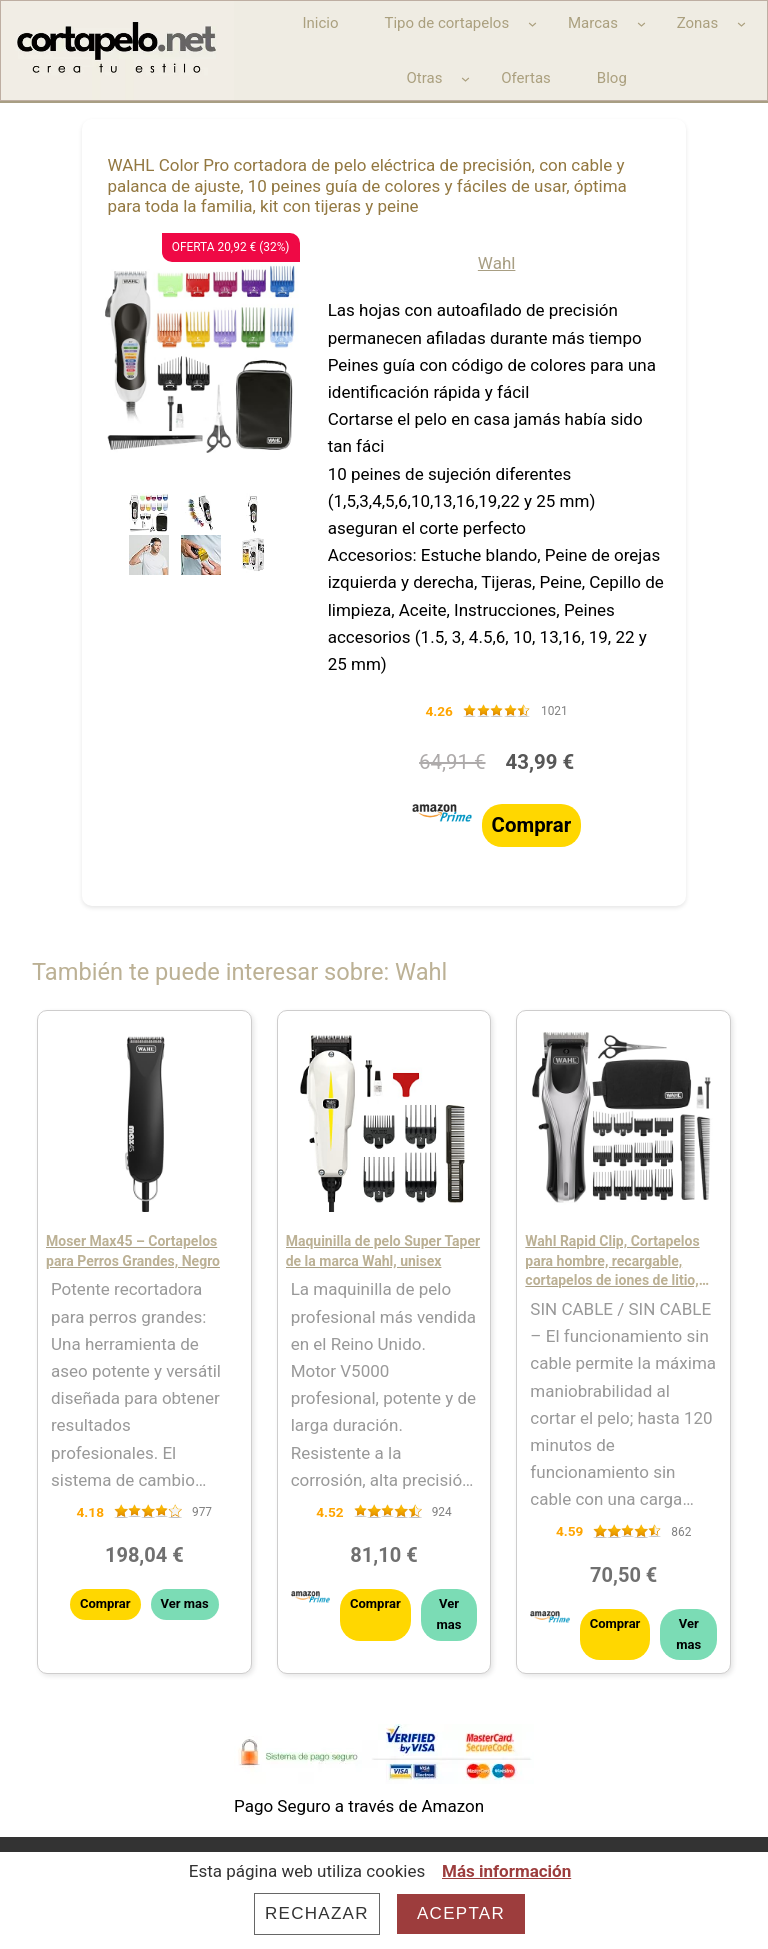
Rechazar (317, 1913)
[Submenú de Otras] (465, 78)
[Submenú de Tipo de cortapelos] (532, 23)
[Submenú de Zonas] (741, 23)
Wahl (497, 263)
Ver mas (185, 1603)
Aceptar (461, 1913)
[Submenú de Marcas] (641, 23)
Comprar (532, 825)
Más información (506, 1871)
